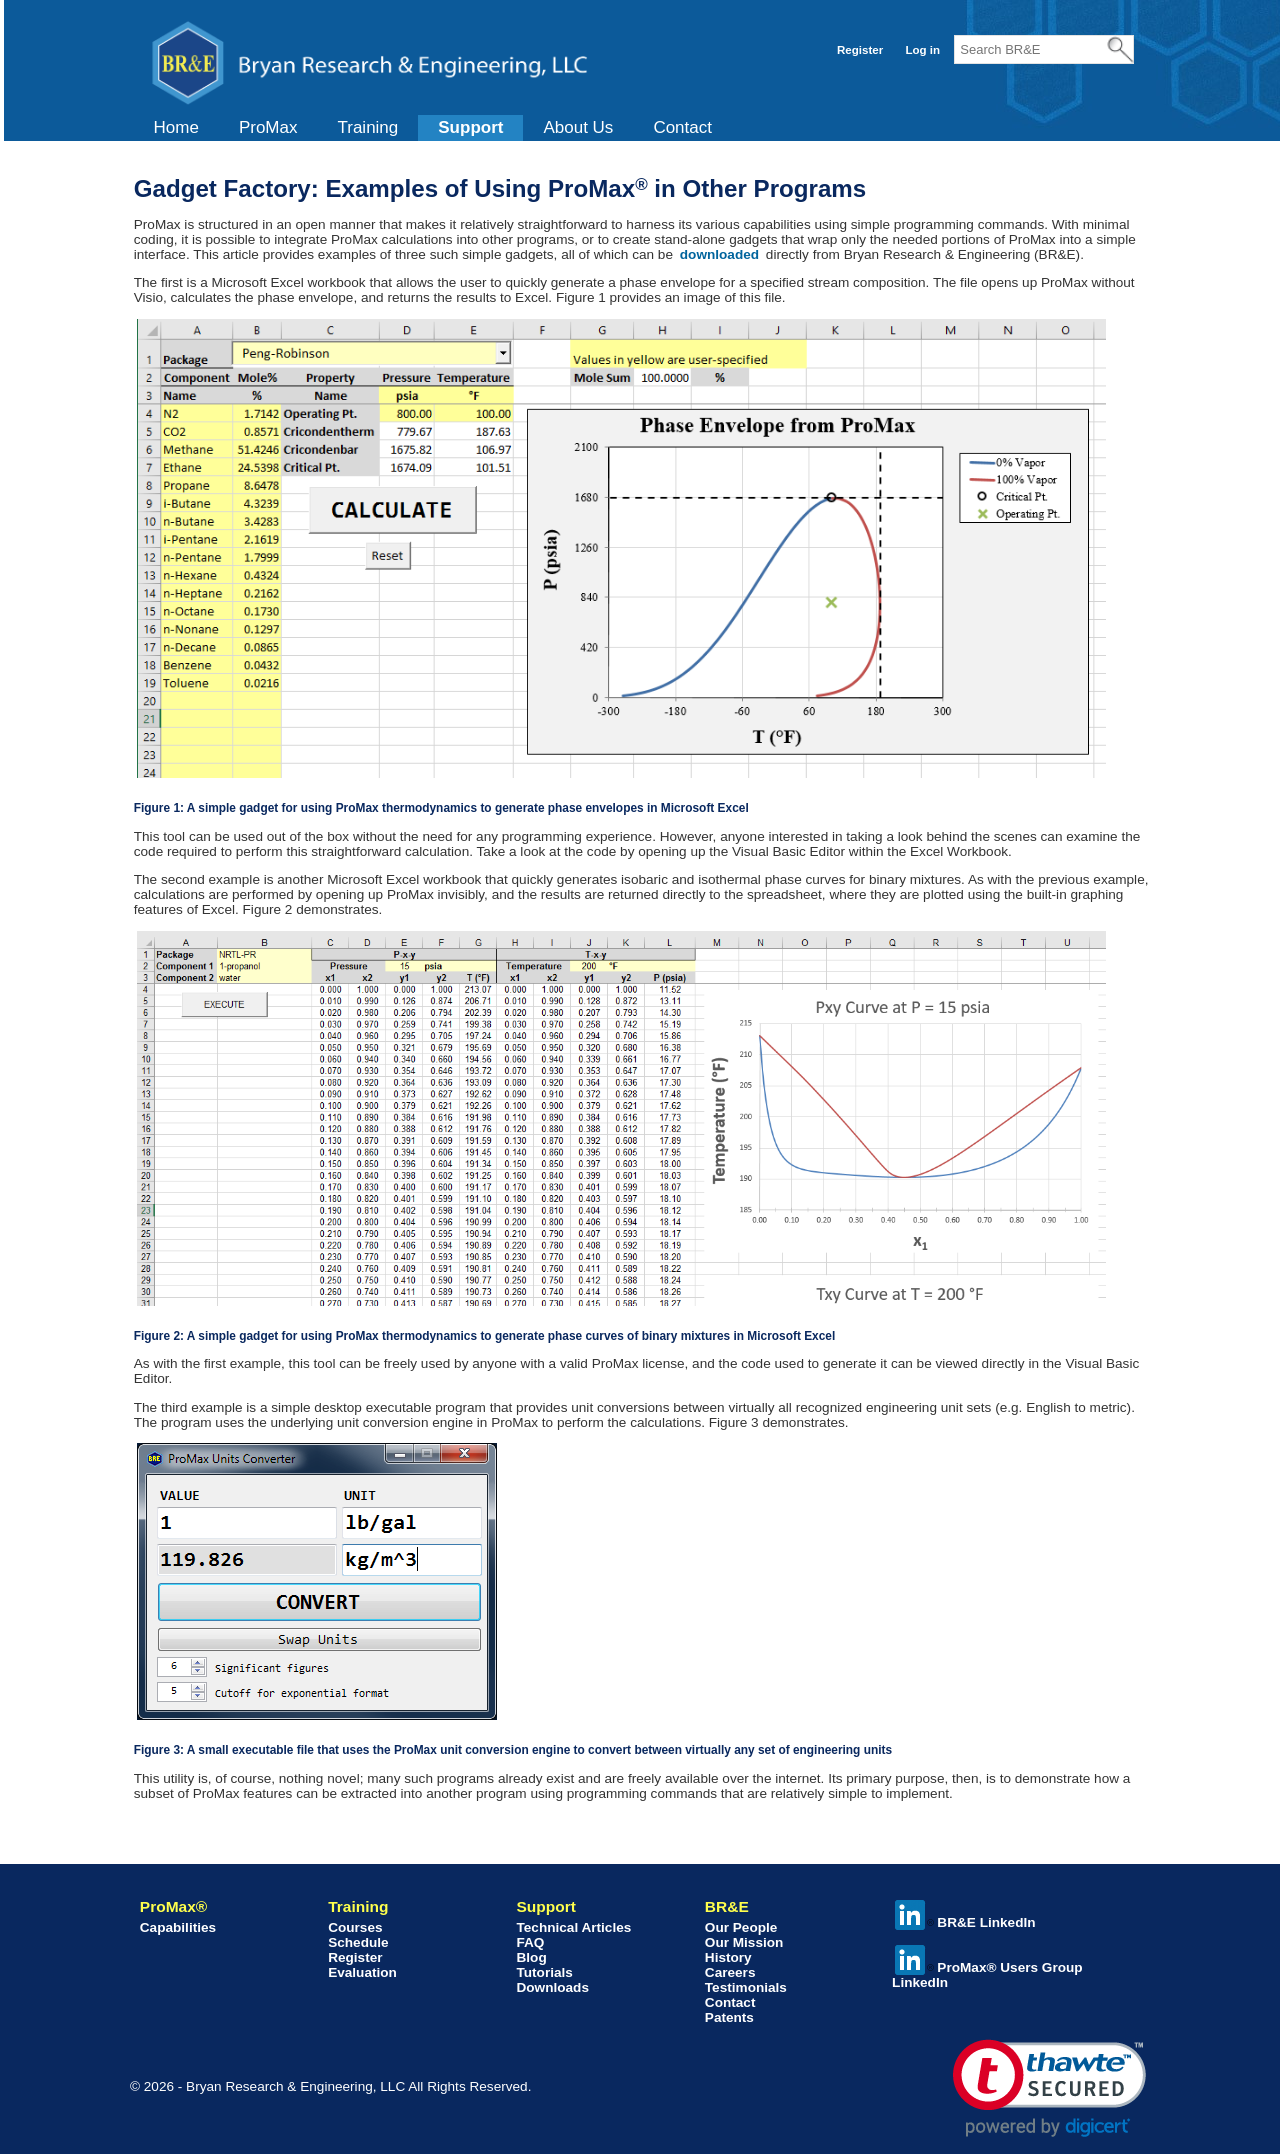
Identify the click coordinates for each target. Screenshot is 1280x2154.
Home (176, 127)
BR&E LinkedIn (965, 1922)
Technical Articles (573, 1927)
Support (470, 127)
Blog (531, 1957)
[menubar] (433, 128)
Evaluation (362, 1972)
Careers (730, 1972)
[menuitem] (176, 128)
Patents (729, 2017)
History (728, 1957)
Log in (922, 50)
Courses (355, 1927)
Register (860, 50)
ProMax (268, 127)
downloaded (721, 254)
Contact (682, 127)
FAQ (530, 1942)
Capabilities (178, 1927)
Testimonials (746, 1987)
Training (367, 127)
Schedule (358, 1942)
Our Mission (744, 1942)
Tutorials (544, 1972)
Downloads (552, 1987)
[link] (1049, 2088)
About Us (578, 127)
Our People (741, 1927)
